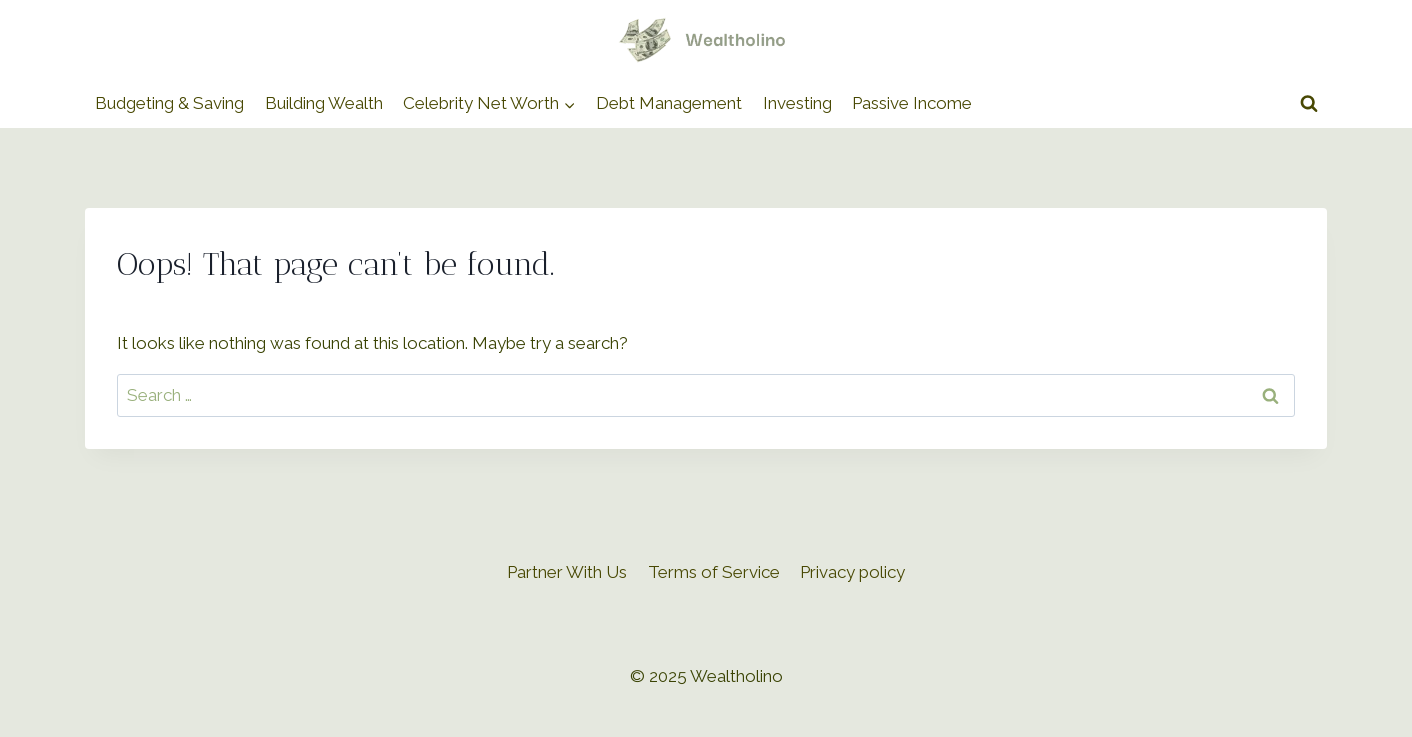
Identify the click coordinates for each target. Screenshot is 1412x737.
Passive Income (912, 103)
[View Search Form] (1309, 104)
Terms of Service (714, 572)
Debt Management (669, 103)
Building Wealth (324, 103)
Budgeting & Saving (169, 103)
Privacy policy (852, 572)
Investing (797, 103)
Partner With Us (567, 572)
